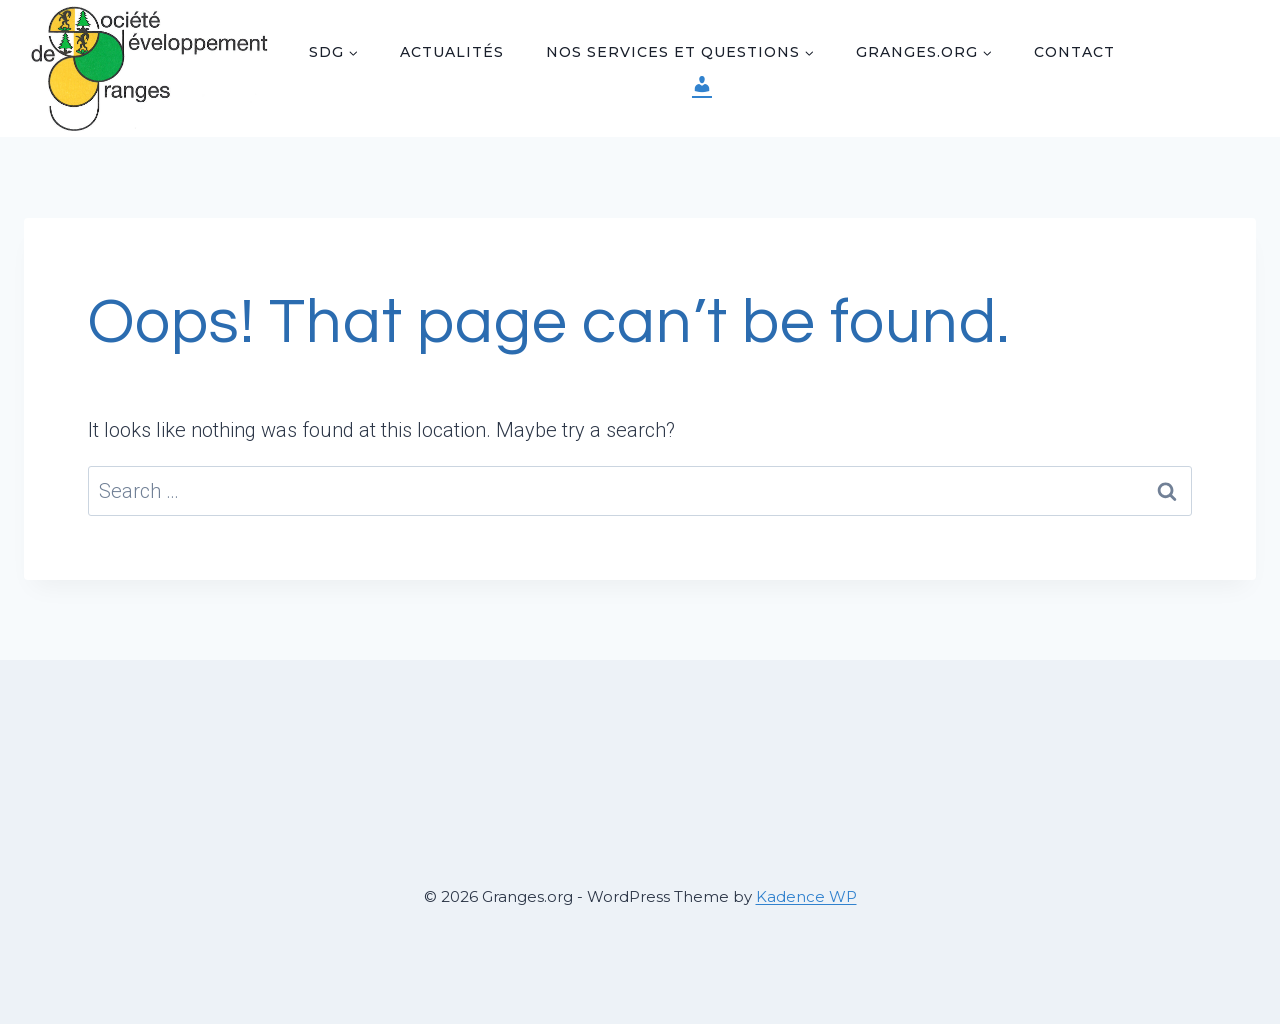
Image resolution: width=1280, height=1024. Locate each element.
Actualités (452, 52)
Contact (1074, 52)
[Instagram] (1198, 89)
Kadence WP (806, 896)
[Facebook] (1198, 48)
